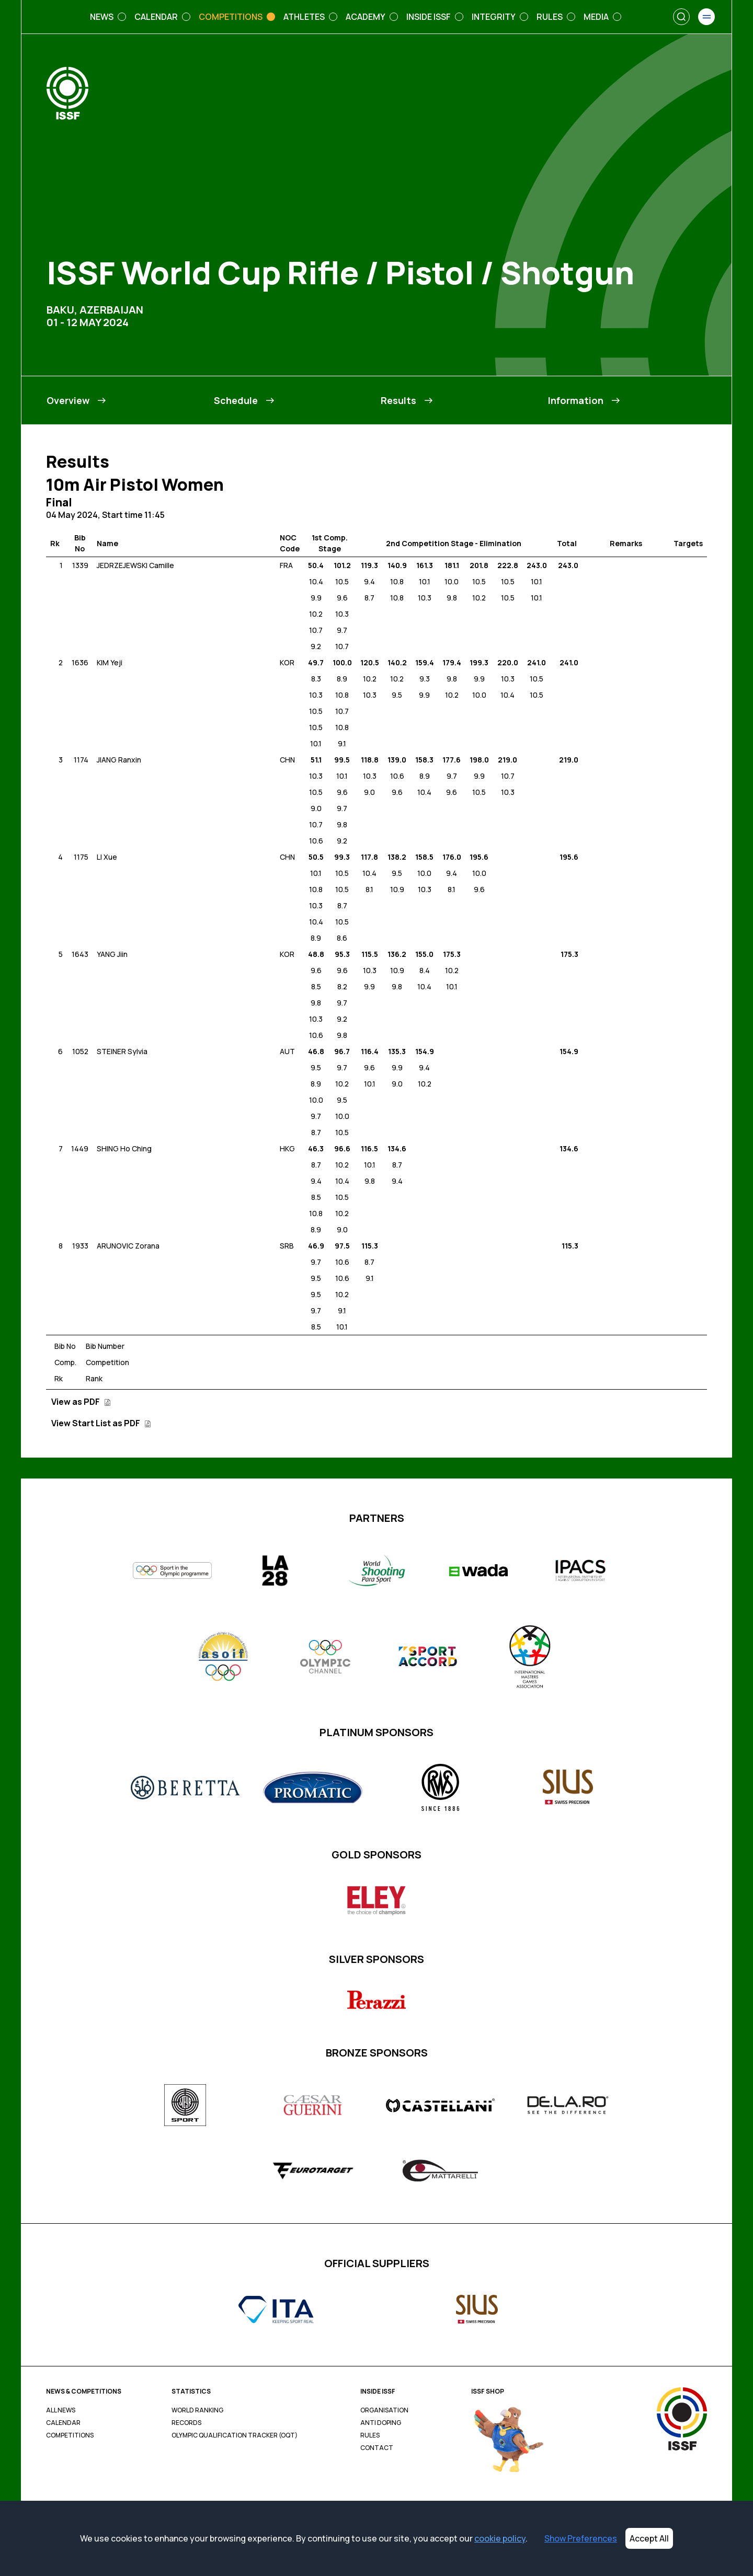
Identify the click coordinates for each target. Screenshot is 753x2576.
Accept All (649, 2538)
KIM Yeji (109, 662)
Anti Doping (380, 2423)
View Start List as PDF (101, 1423)
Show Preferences (580, 2538)
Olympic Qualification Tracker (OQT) (235, 2435)
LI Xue (107, 857)
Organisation (384, 2410)
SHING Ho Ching (124, 1148)
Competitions (70, 2435)
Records (186, 2423)
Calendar (63, 2423)
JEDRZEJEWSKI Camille (135, 565)
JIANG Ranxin (119, 760)
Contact (376, 2448)
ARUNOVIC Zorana (128, 1246)
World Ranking (197, 2410)
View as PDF (81, 1401)
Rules (370, 2435)
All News (60, 2410)
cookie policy (500, 2538)
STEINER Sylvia (122, 1051)
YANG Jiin (112, 954)
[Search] (681, 16)
